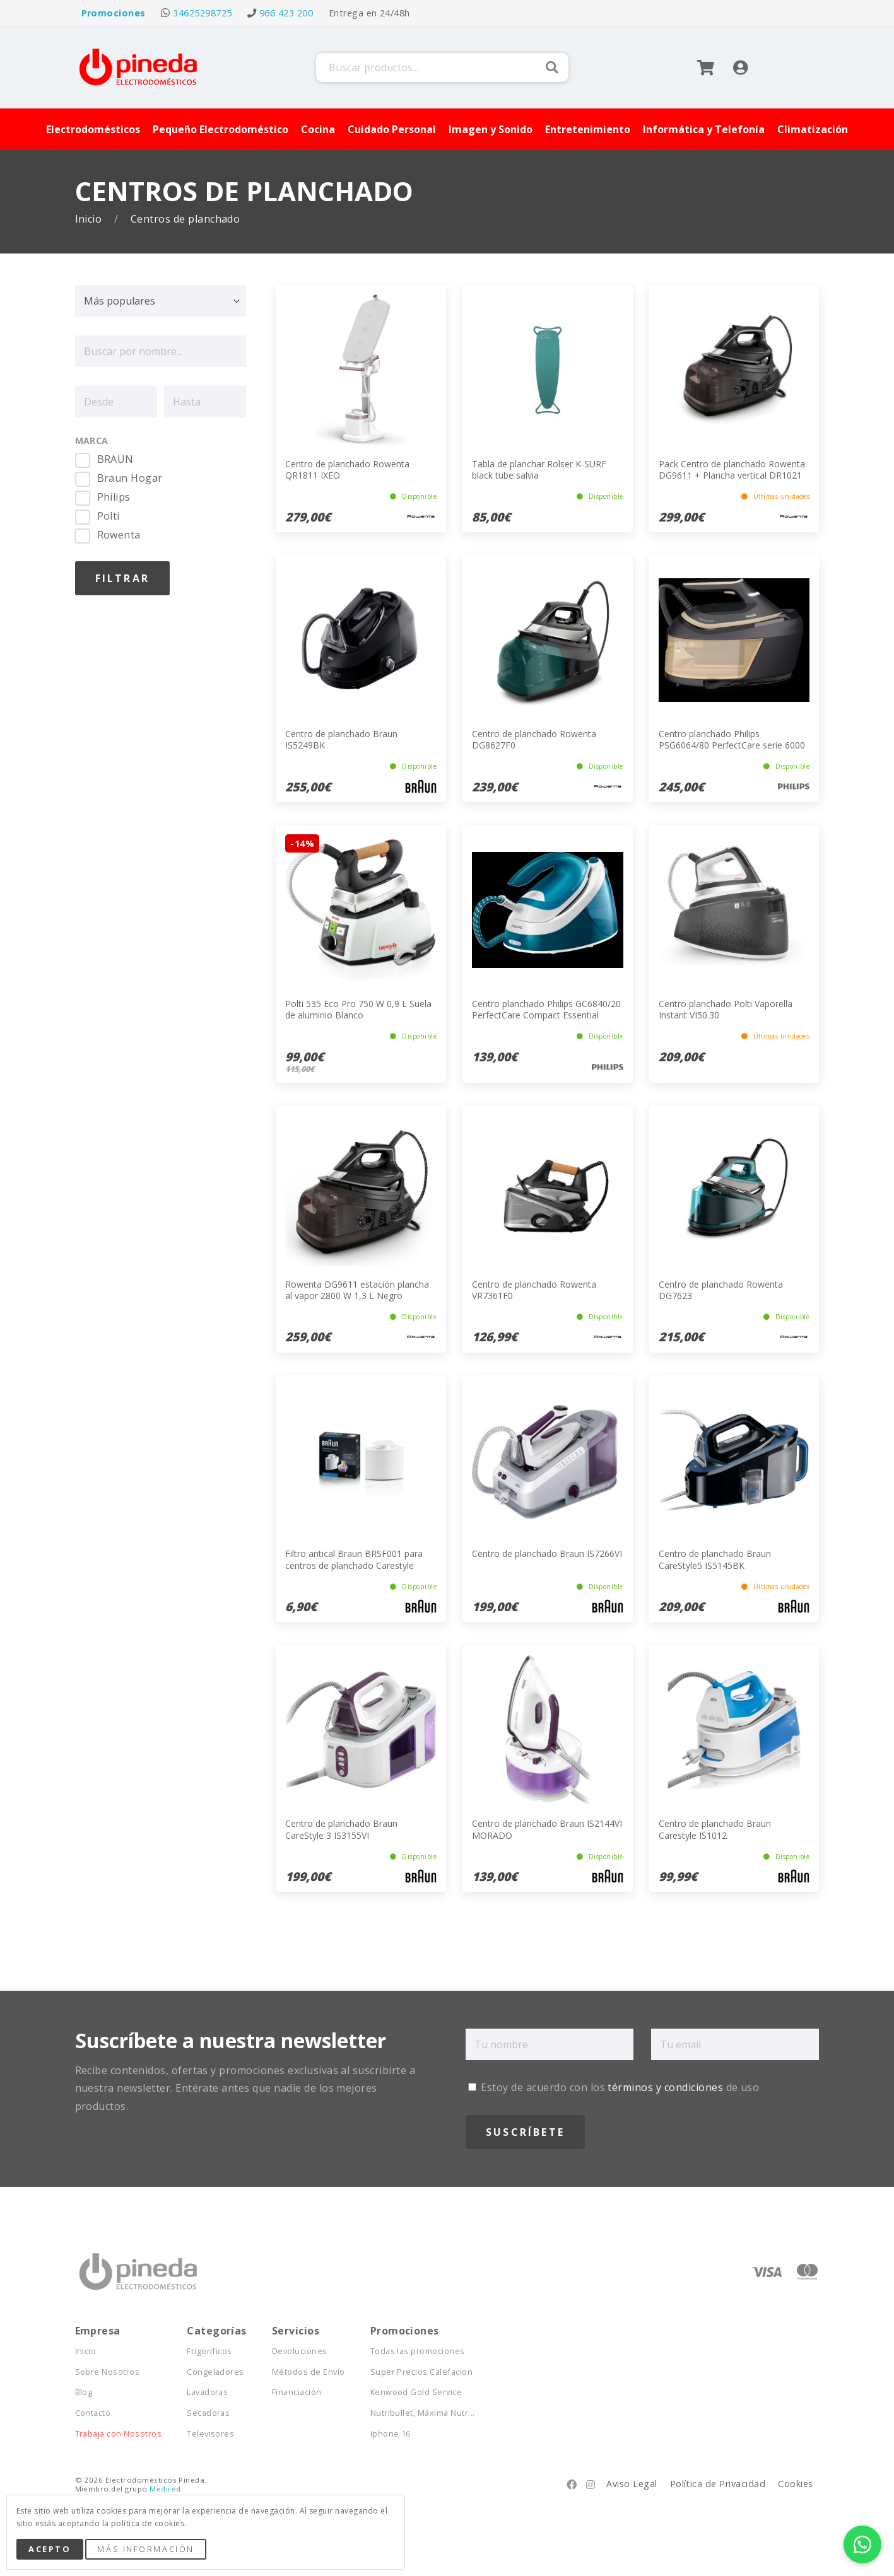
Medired (165, 2488)
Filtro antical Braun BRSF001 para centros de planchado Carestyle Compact (354, 1564)
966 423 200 (286, 13)
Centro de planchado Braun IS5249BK (341, 739)
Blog (84, 2392)
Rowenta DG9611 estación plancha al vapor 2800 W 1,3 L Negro (357, 1290)
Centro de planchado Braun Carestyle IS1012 (715, 1829)
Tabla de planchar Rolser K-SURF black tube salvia (539, 469)
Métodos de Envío (308, 2372)
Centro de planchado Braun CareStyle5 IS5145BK (715, 1559)
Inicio (90, 219)
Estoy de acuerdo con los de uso (613, 2087)
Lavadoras (207, 2392)
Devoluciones (299, 2351)
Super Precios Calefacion (421, 2372)
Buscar (552, 67)
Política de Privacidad (718, 2484)
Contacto (93, 2413)
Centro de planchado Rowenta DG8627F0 (534, 739)
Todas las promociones (417, 2351)
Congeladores (215, 2372)
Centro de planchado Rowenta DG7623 (721, 1290)
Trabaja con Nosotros (118, 2434)
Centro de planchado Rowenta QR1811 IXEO (347, 469)
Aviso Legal (631, 2484)
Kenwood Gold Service (416, 2392)
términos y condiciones (665, 2087)
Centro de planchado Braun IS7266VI (547, 1553)
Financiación (297, 2392)
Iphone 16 (390, 2434)
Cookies (795, 2484)
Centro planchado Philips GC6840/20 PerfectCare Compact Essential (546, 1009)
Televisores (210, 2434)
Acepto (49, 2549)
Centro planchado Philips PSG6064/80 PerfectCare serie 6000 (732, 739)
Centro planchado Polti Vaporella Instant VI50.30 (725, 1009)
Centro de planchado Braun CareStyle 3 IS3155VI (341, 1829)
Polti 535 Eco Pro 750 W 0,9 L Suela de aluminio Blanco (358, 1009)
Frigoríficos (209, 2351)
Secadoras (208, 2413)
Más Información (145, 2549)
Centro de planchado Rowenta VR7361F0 (534, 1290)
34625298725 (202, 13)
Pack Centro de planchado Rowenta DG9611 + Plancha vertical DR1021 (732, 469)
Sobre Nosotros (107, 2372)
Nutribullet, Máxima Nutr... (422, 2413)
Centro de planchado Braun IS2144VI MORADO (547, 1829)
